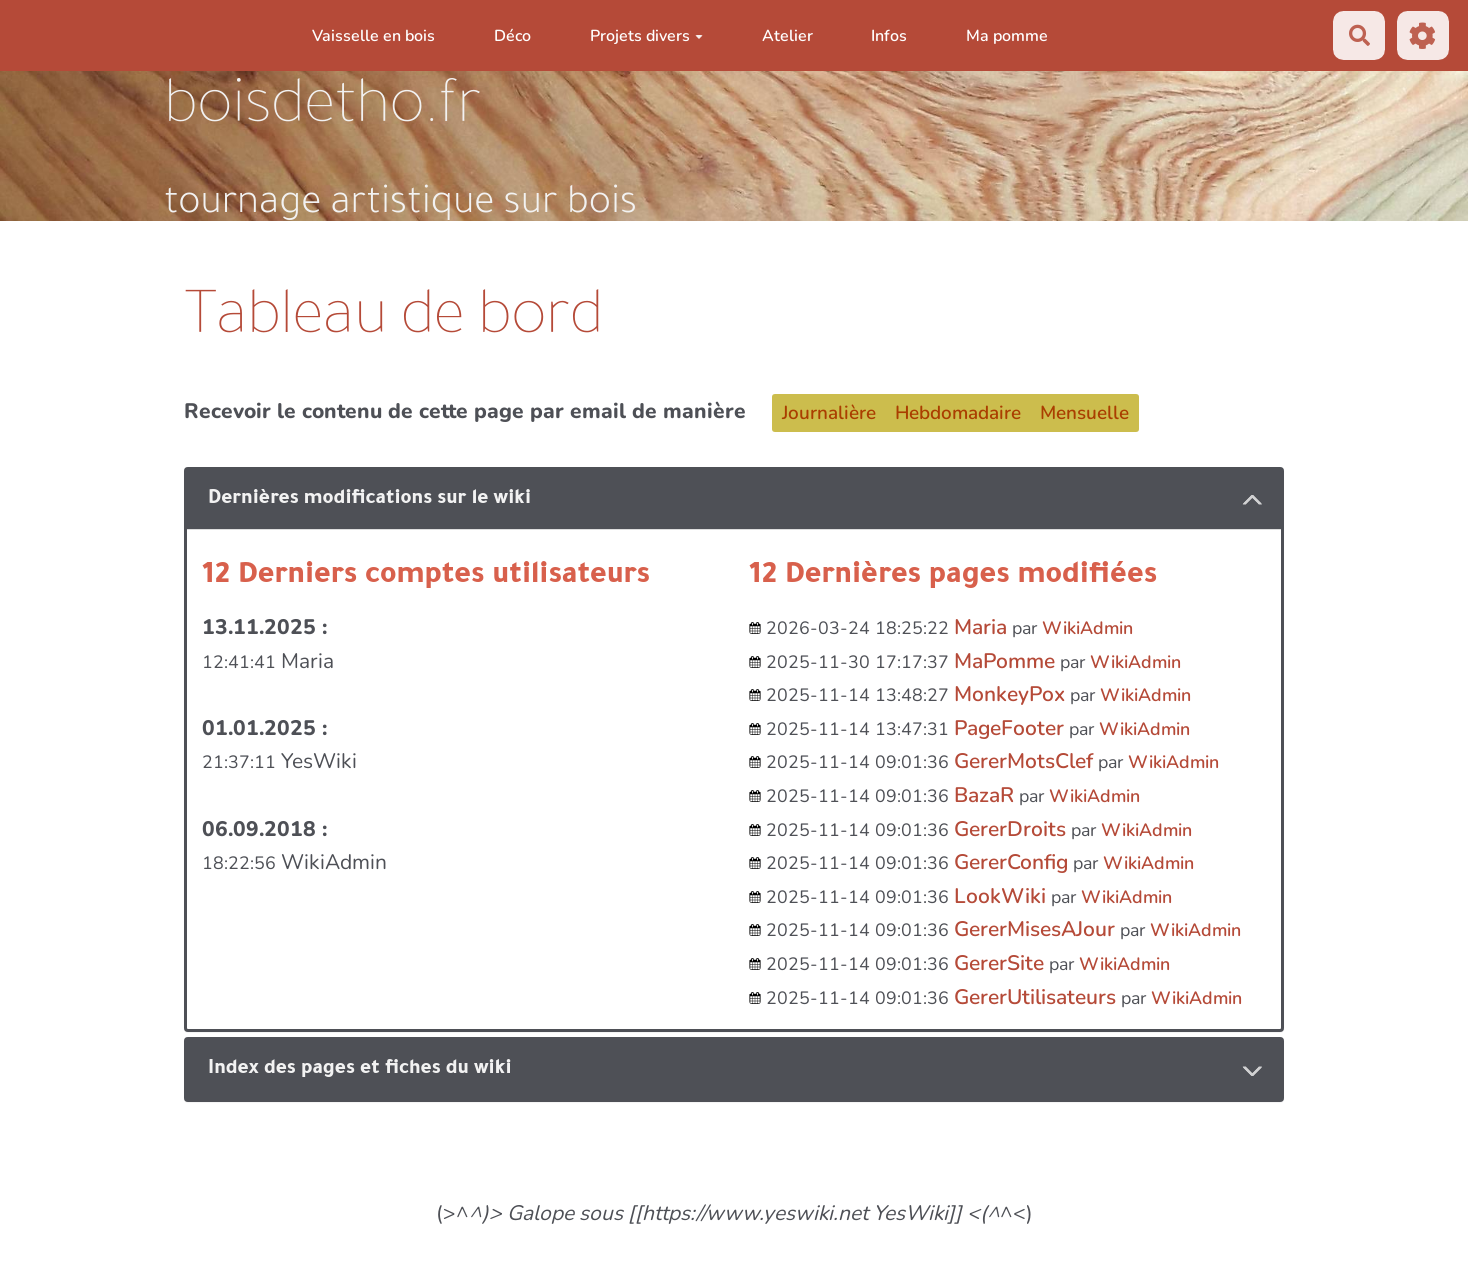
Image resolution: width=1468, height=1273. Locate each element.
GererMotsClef (1023, 761)
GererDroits (1010, 829)
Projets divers (646, 36)
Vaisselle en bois (373, 36)
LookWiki (1000, 896)
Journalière (829, 413)
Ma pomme (1007, 36)
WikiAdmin (1087, 628)
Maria (980, 627)
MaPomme (1004, 661)
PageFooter (1009, 728)
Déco (512, 36)
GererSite (999, 963)
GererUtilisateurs (1035, 997)
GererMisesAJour (1034, 929)
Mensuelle (1084, 413)
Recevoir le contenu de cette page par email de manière (465, 411)
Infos (889, 36)
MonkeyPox (1009, 694)
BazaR (984, 795)
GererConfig (1011, 862)
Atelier (787, 36)
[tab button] (734, 499)
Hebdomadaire (958, 413)
